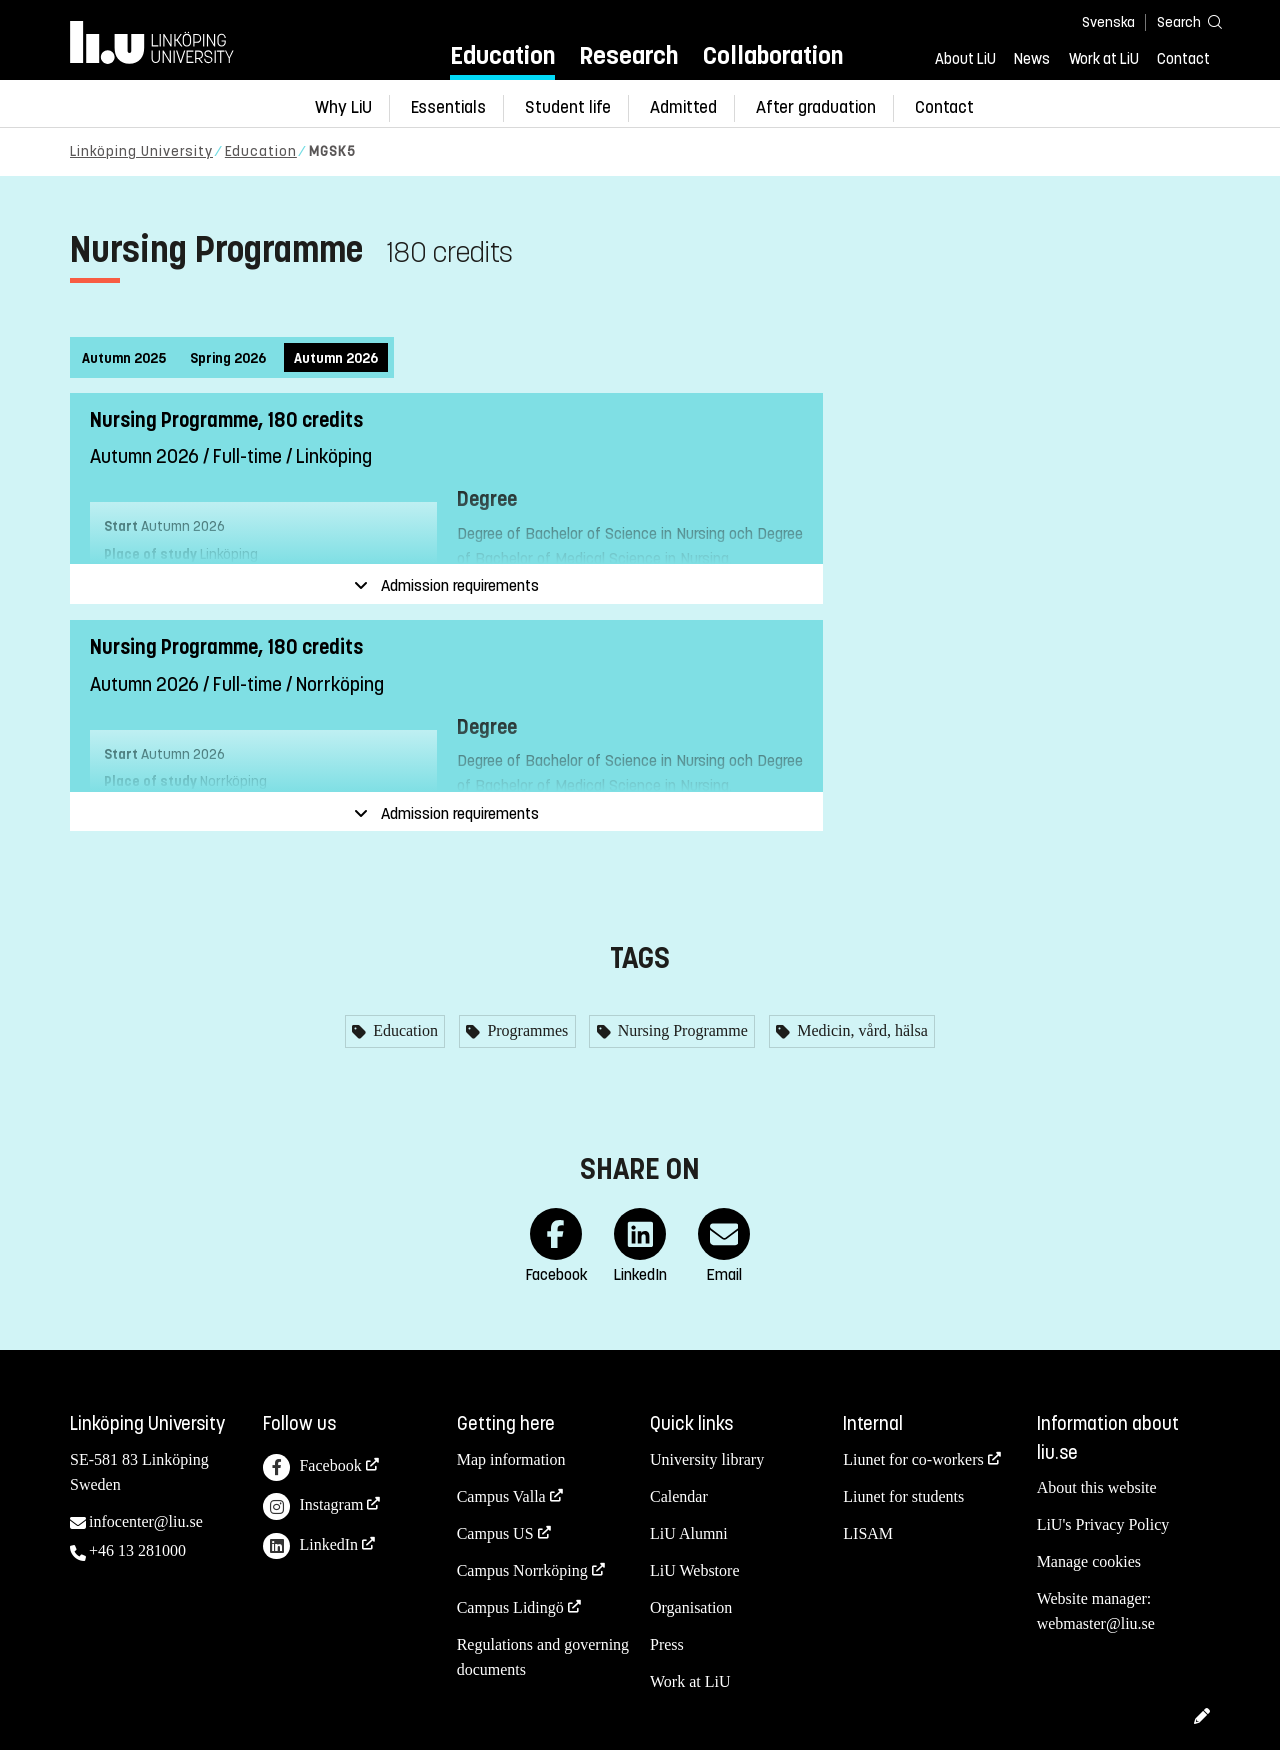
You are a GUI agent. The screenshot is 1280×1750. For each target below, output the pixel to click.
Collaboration (773, 55)
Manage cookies (1089, 1561)
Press (667, 1644)
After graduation (816, 107)
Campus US (495, 1533)
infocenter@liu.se (146, 1521)
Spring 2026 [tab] (228, 358)
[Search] (1180, 21)
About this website (1097, 1487)
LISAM (868, 1533)
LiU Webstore (695, 1570)
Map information (511, 1459)
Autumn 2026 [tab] (336, 358)
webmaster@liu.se (1096, 1623)
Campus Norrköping (522, 1570)
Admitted (683, 107)
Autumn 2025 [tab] (124, 358)
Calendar (679, 1496)
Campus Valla (501, 1496)
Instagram (313, 1506)
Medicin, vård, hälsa (860, 1030)
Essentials (448, 107)
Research (628, 55)
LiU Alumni (689, 1533)
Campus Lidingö (510, 1607)
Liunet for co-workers (913, 1459)
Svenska (1108, 22)
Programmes (525, 1030)
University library (707, 1459)
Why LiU (343, 107)
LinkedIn (310, 1546)
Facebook (312, 1467)
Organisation (691, 1607)
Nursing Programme (681, 1030)
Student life (568, 107)
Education (502, 55)
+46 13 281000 (137, 1550)
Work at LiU (1104, 59)
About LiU (965, 59)
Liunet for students (903, 1496)
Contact (1183, 59)
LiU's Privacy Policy (1103, 1524)
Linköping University (141, 151)
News (1032, 59)
